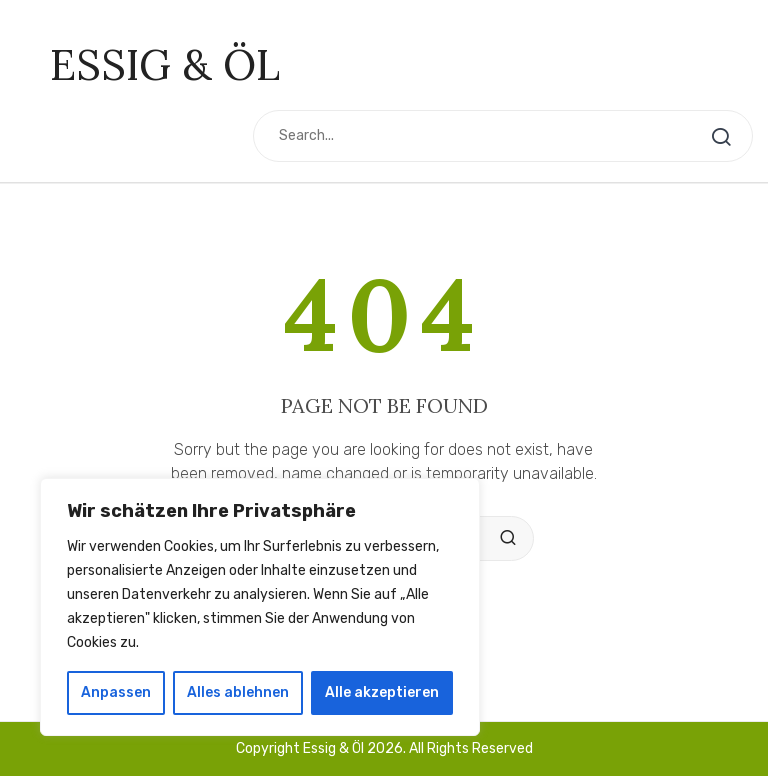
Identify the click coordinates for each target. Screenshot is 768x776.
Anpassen (116, 692)
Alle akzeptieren (382, 692)
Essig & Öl (165, 65)
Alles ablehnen (238, 692)
